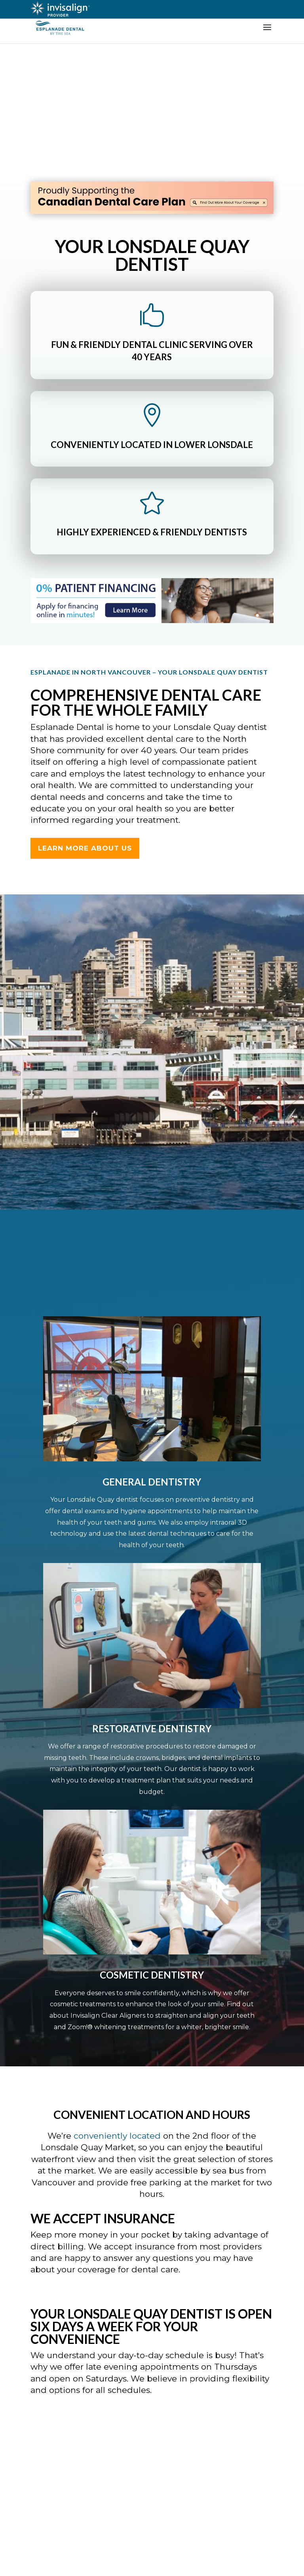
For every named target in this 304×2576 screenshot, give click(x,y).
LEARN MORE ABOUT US (85, 848)
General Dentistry (152, 1481)
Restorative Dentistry (151, 1728)
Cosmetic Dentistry (152, 1975)
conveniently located (117, 2136)
